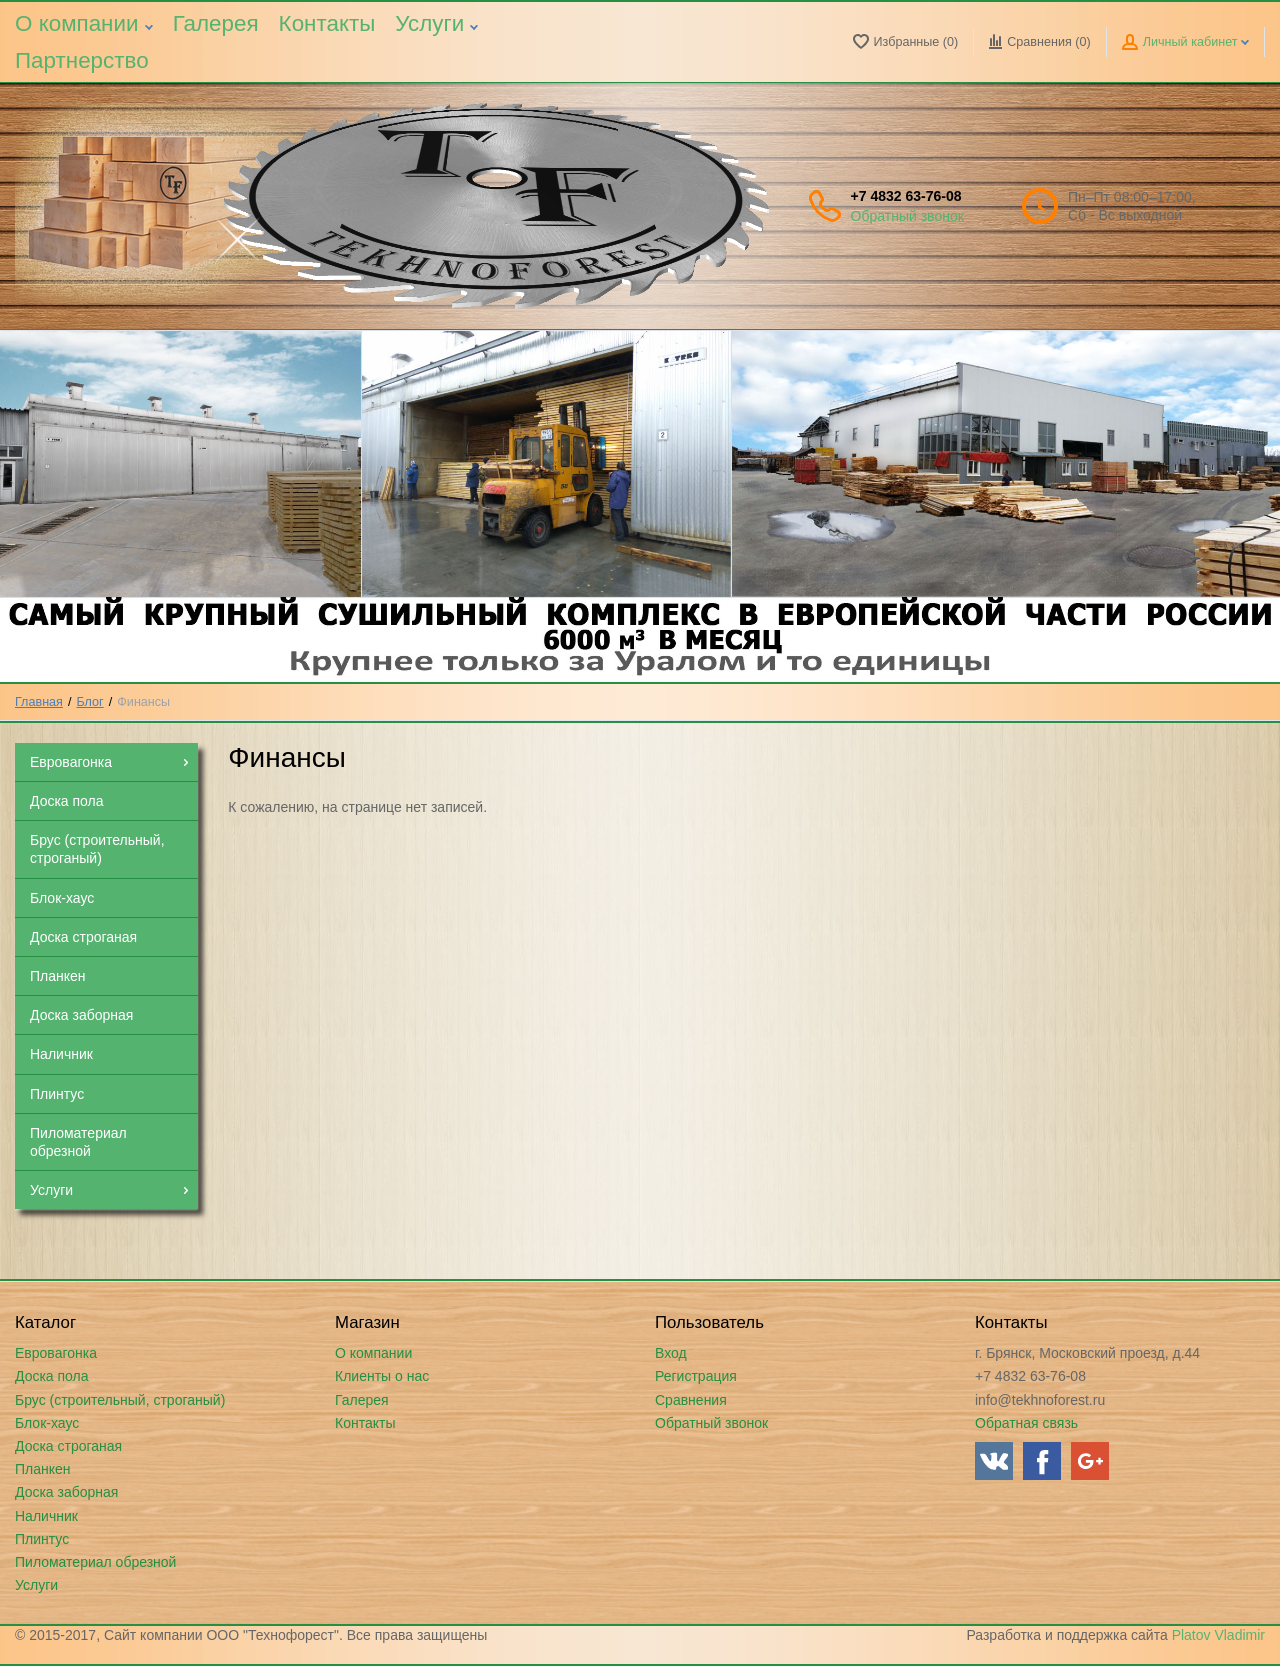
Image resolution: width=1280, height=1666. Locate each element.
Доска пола (52, 1376)
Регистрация (696, 1376)
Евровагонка (56, 1353)
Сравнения (691, 1400)
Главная (39, 702)
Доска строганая (68, 1446)
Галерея (216, 23)
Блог (90, 702)
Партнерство (82, 60)
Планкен (43, 1469)
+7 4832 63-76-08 (906, 196)
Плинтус (42, 1539)
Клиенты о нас (382, 1376)
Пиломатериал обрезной (95, 1562)
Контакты (327, 23)
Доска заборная (66, 1492)
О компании (84, 23)
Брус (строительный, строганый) (120, 1400)
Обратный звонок (907, 216)
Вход (671, 1353)
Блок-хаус (47, 1423)
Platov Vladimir (1218, 1635)
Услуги (436, 23)
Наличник (46, 1516)
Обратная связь (1026, 1423)
